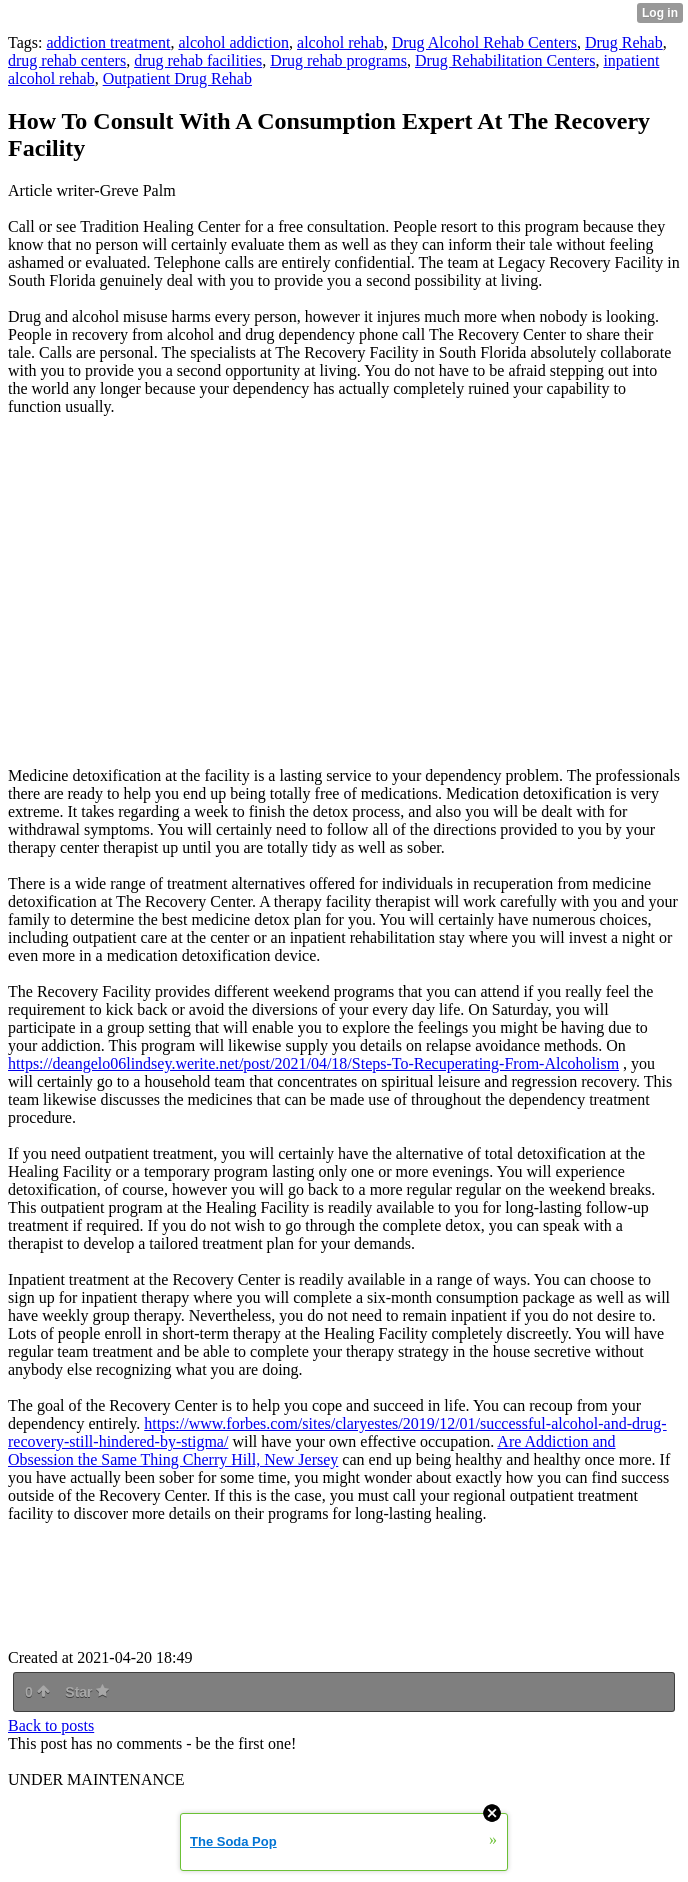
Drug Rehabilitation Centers (505, 60)
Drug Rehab (624, 42)
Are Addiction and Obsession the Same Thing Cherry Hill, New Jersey (312, 1450)
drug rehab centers (67, 60)
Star (87, 1692)
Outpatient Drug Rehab (177, 78)
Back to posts (51, 1725)
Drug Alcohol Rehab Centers (484, 42)
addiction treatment (108, 42)
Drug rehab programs (338, 60)
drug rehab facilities (198, 60)
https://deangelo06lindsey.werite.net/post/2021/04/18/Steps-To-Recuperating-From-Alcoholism (313, 1063)
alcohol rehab (340, 42)
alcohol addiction (233, 42)
